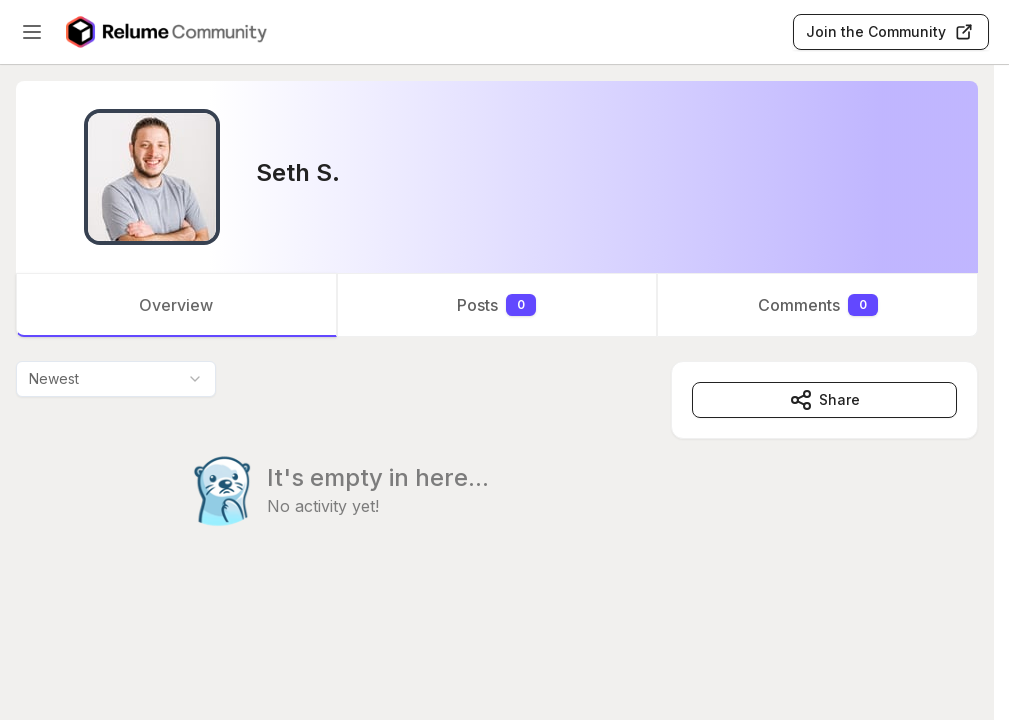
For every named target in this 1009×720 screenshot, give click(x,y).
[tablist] (497, 305)
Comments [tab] (818, 305)
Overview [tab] (176, 305)
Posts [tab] (496, 305)
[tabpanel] (497, 484)
